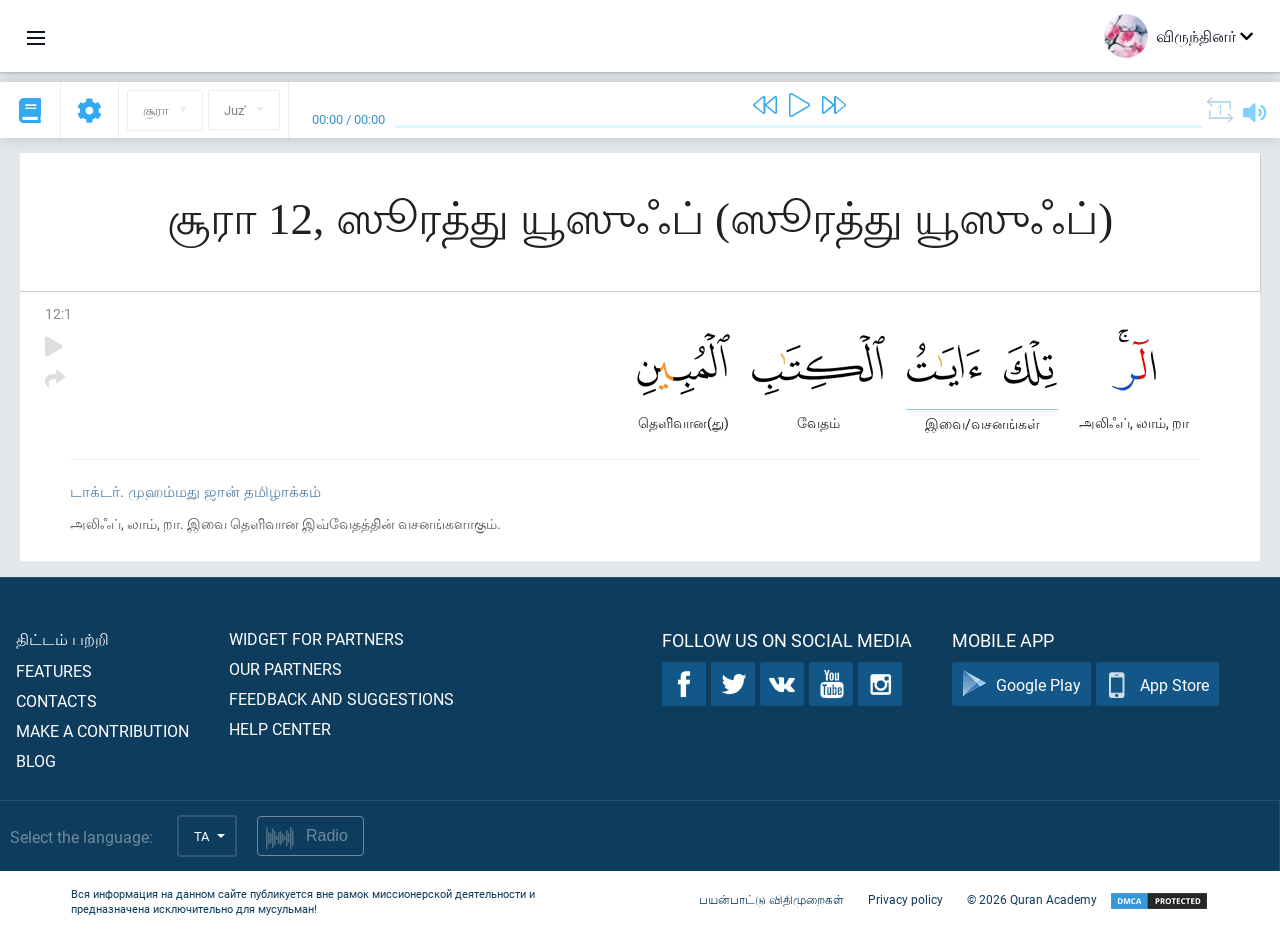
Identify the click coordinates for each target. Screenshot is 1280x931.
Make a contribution (102, 730)
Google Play (1021, 684)
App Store (1157, 684)
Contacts (56, 700)
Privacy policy (905, 899)
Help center (280, 728)
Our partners (285, 668)
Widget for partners (316, 638)
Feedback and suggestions (341, 698)
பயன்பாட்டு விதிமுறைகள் (771, 899)
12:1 (58, 313)
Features (54, 670)
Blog (36, 760)
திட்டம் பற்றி (62, 638)
